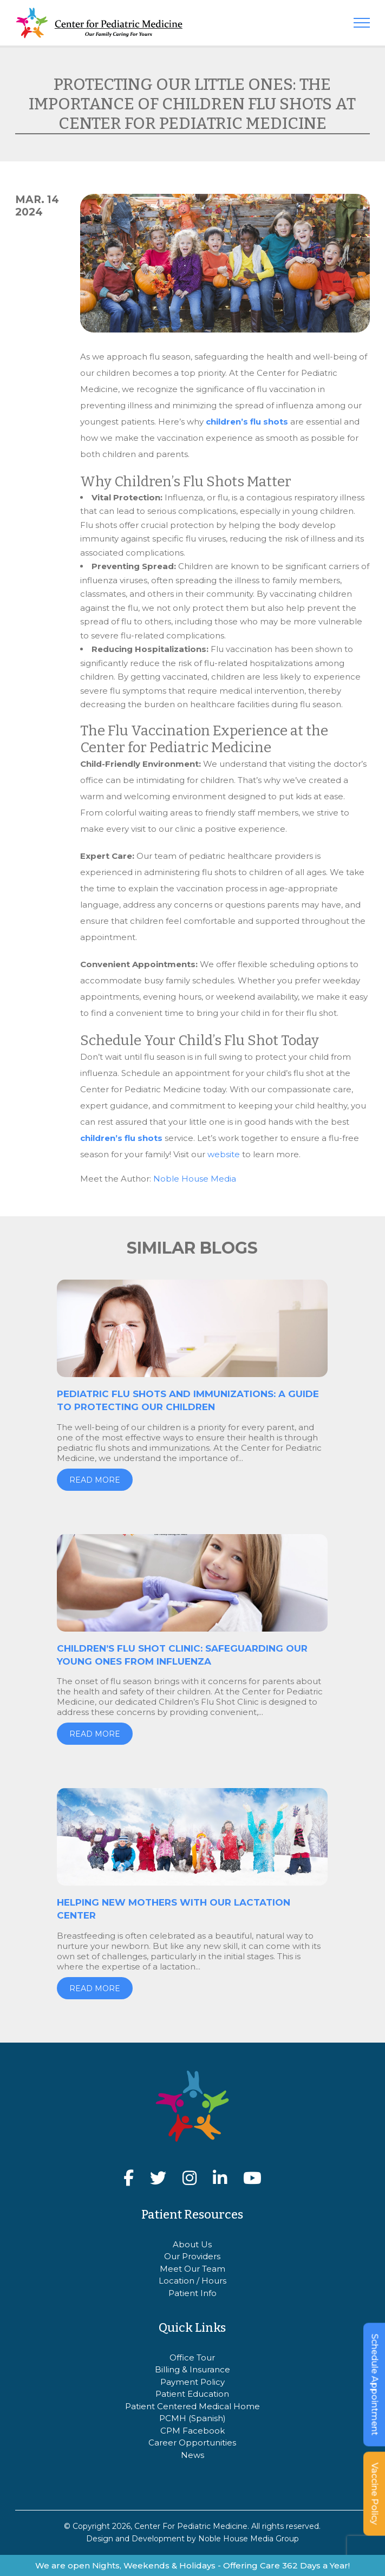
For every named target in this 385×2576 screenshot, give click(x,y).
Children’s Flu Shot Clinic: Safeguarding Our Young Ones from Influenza (182, 1655)
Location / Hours (192, 2280)
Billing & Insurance (192, 2369)
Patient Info (192, 2293)
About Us (192, 2244)
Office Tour (192, 2357)
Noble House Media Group (248, 2539)
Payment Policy (192, 2382)
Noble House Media (194, 1178)
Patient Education (192, 2394)
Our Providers (192, 2256)
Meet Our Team (192, 2269)
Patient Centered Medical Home (192, 2406)
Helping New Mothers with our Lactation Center (173, 1909)
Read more (94, 1480)
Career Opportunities (192, 2442)
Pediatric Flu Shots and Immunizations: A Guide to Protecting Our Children (188, 1400)
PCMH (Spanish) (192, 2418)
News (192, 2455)
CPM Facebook (192, 2430)
